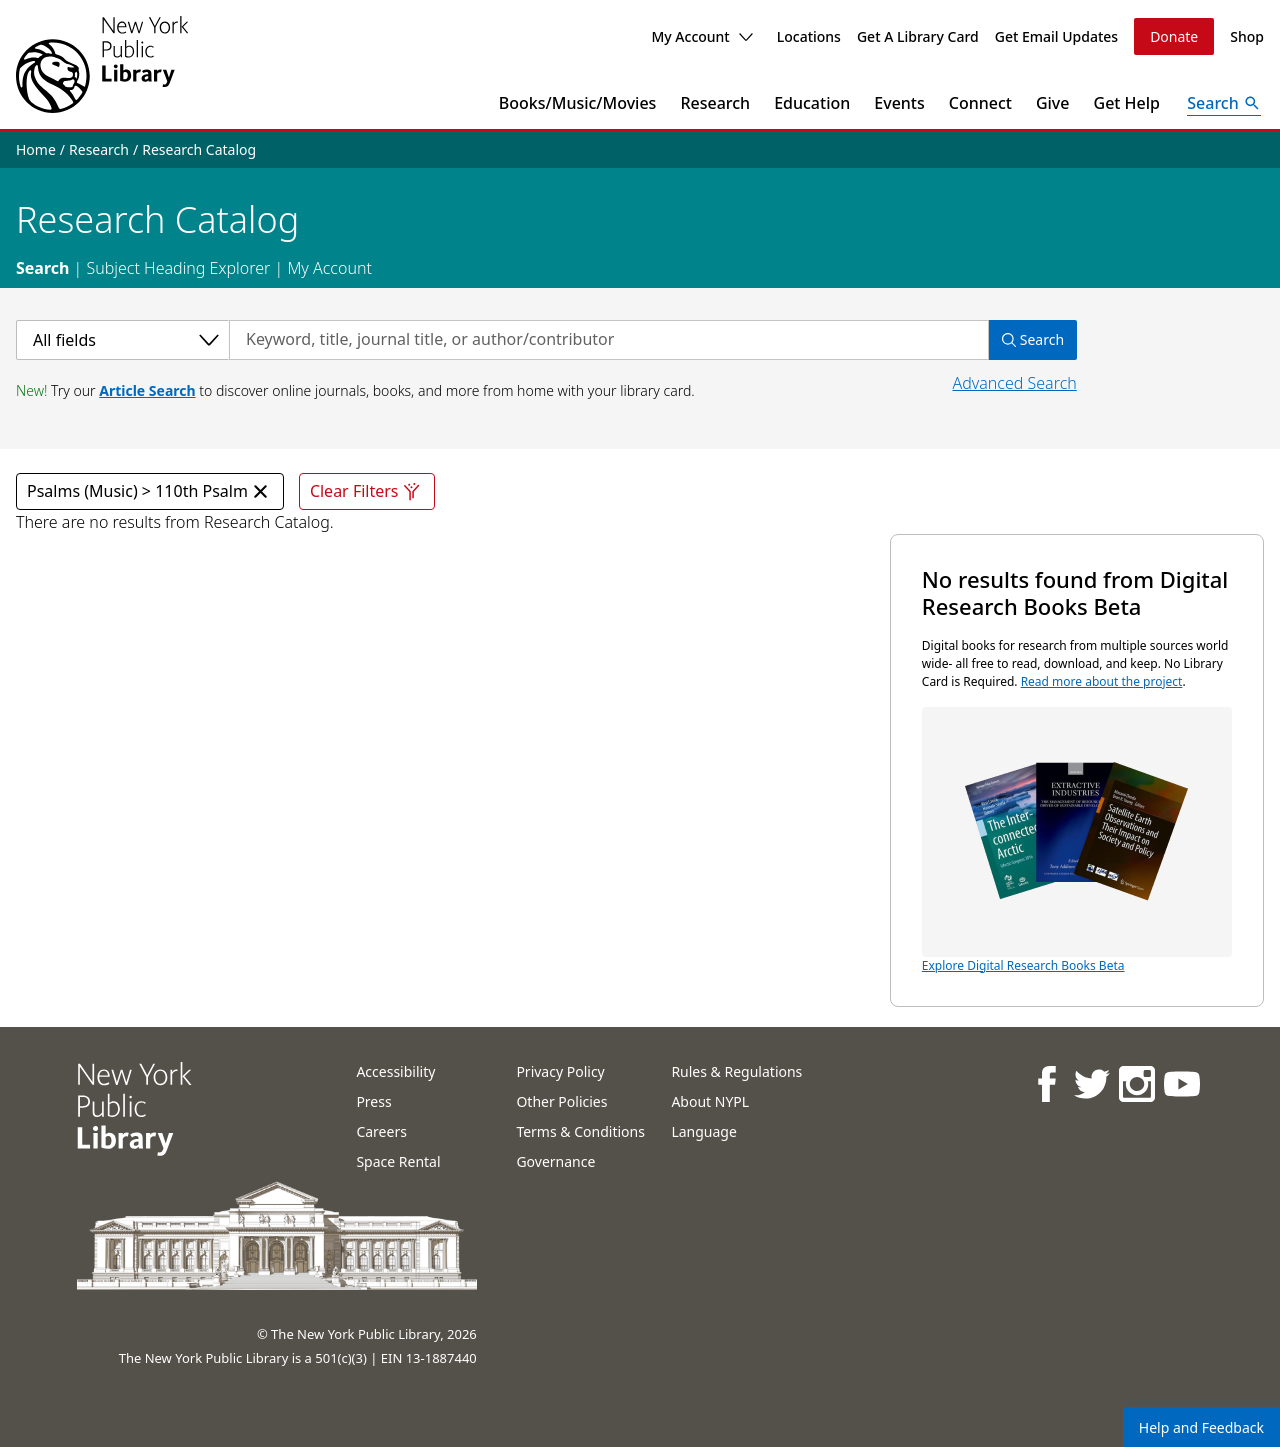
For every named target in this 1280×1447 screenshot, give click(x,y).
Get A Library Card (918, 36)
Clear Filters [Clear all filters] (367, 491)
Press (373, 1101)
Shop (1247, 36)
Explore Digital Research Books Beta (1077, 840)
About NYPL (710, 1101)
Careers (381, 1131)
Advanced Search (1014, 383)
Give (1053, 103)
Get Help (1127, 103)
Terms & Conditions (580, 1131)
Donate (1174, 36)
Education (812, 103)
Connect (980, 103)
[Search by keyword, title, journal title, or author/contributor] (609, 340)
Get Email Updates (1056, 36)
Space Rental (398, 1161)
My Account (701, 36)
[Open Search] (1224, 103)
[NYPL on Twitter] (1090, 1083)
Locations (809, 36)
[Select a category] (122, 340)
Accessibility (395, 1071)
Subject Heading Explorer (178, 268)
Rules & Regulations (736, 1071)
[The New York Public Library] (102, 64)
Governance (555, 1161)
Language (703, 1131)
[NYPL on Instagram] (1135, 1083)
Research (715, 103)
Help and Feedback (1201, 1427)
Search (42, 268)
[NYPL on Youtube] (1180, 1083)
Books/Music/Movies (578, 103)
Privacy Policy (560, 1071)
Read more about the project (1102, 681)
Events (899, 103)
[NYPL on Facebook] (1045, 1083)
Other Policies (561, 1101)
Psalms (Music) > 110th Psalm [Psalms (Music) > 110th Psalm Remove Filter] (150, 491)
